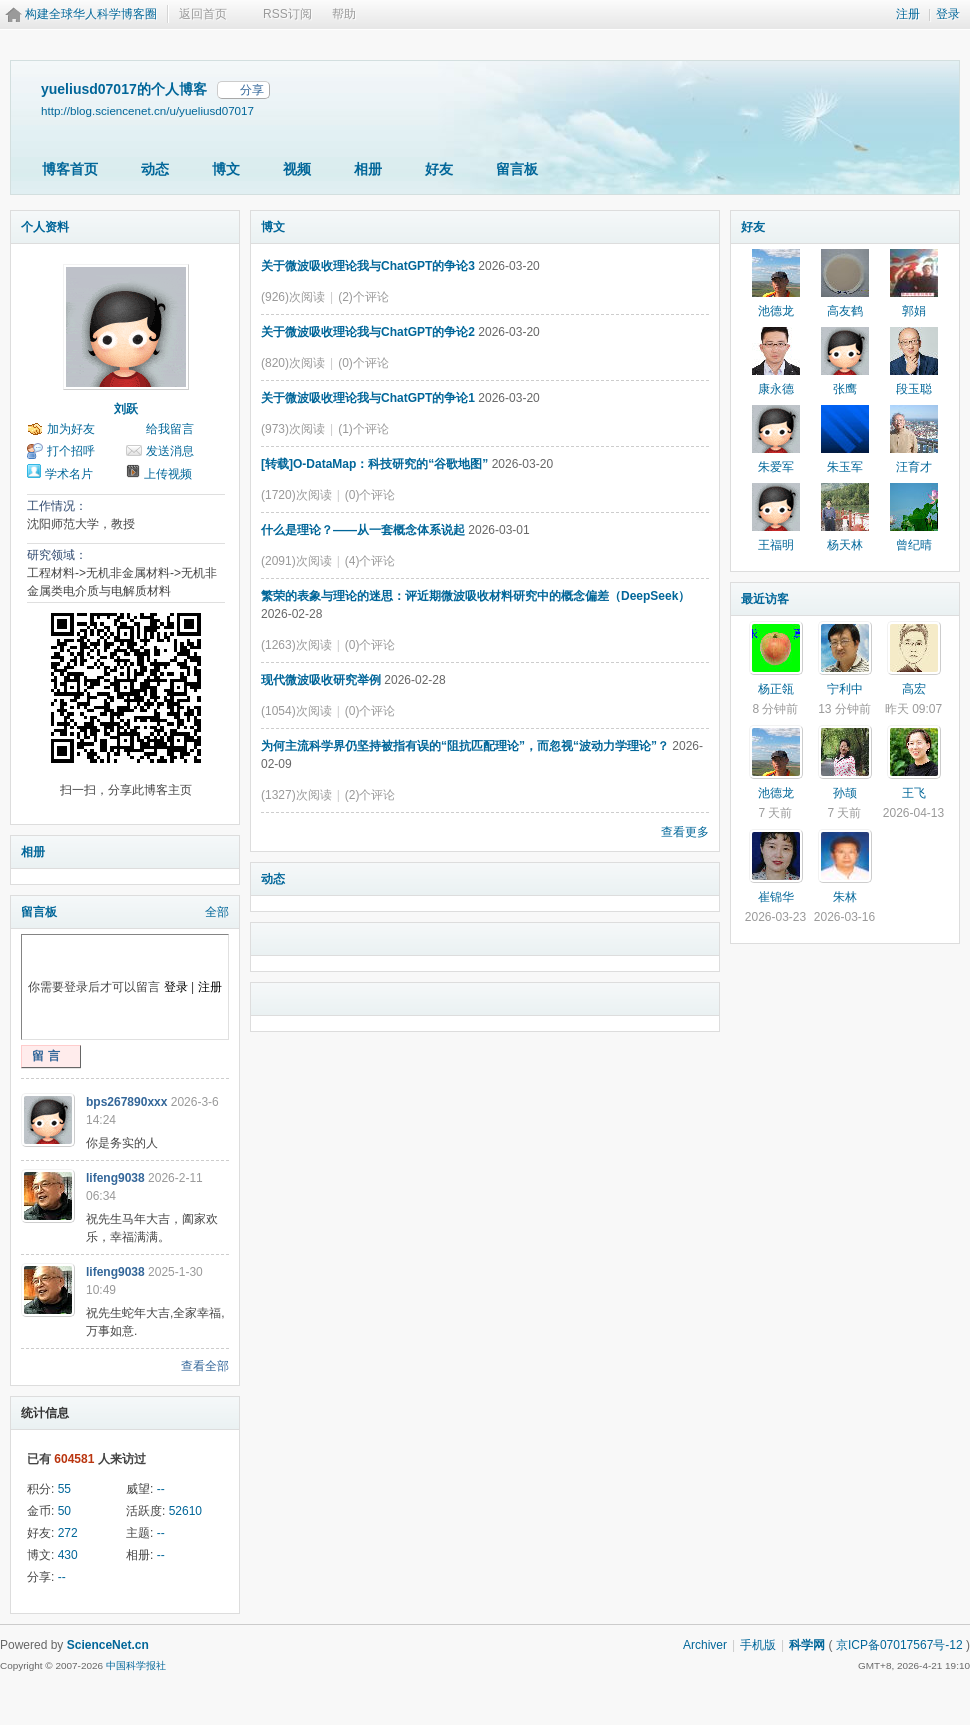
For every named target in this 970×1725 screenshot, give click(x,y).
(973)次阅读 (293, 429)
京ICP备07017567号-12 (899, 1645)
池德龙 (776, 311)
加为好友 (71, 429)
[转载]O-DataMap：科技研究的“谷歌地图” (374, 464)
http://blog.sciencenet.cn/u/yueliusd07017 (147, 110)
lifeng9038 (115, 1178)
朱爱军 (776, 467)
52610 (185, 1511)
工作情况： (57, 506)
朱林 (845, 897)
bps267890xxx (126, 1102)
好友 (439, 169)
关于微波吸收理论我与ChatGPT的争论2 (368, 332)
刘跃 (126, 409)
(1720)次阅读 (296, 495)
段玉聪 (914, 389)
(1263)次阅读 (296, 645)
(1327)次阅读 (296, 795)
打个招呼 (71, 451)
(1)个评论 (363, 429)
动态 (155, 169)
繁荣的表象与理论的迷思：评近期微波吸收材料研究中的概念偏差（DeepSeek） (475, 596)
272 (68, 1533)
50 (64, 1511)
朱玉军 (845, 467)
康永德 (776, 389)
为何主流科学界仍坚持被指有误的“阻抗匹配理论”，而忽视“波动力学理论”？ (465, 746)
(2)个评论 (363, 297)
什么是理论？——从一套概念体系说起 (363, 530)
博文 (226, 169)
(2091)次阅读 (296, 561)
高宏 (914, 689)
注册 (908, 14)
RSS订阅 (287, 14)
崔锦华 (776, 897)
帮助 (344, 14)
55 (64, 1489)
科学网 (807, 1645)
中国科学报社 (136, 1665)
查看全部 (205, 1366)
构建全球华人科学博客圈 (91, 14)
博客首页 (70, 169)
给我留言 (170, 429)
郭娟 (914, 311)
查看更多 (685, 832)
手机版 (758, 1645)
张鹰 (845, 389)
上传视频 (168, 474)
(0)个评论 (363, 363)
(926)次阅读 (293, 297)
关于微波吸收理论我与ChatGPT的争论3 (368, 266)
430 (68, 1555)
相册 (368, 169)
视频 (297, 169)
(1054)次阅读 (296, 711)
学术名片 (69, 474)
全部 (217, 912)
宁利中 (845, 689)
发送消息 (170, 451)
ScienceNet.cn (108, 1645)
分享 (252, 90)
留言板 (517, 169)
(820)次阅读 (293, 363)
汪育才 (914, 467)
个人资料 (45, 227)
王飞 (914, 793)
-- (161, 1489)
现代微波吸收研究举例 (321, 680)
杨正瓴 (776, 689)
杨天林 (845, 545)
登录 (948, 14)
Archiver (705, 1645)
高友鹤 (845, 311)
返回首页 (203, 14)
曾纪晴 (914, 545)
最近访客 (765, 599)
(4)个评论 (370, 561)
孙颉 (845, 793)
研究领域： (57, 555)
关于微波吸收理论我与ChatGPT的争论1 (368, 398)
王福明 (776, 545)
